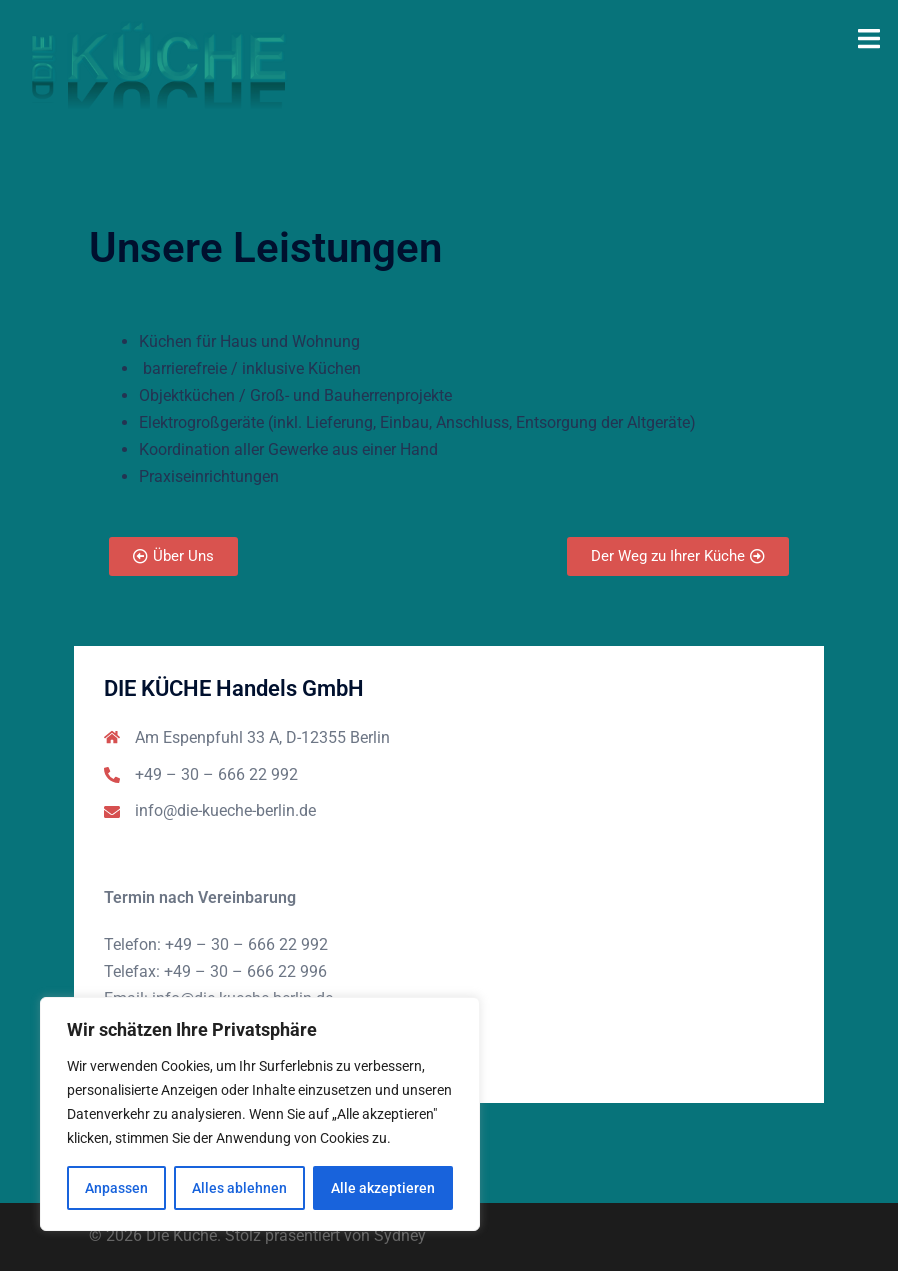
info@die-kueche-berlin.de (225, 810)
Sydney (400, 1235)
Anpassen (116, 1188)
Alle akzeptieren (383, 1188)
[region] (260, 1114)
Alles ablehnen (239, 1188)
